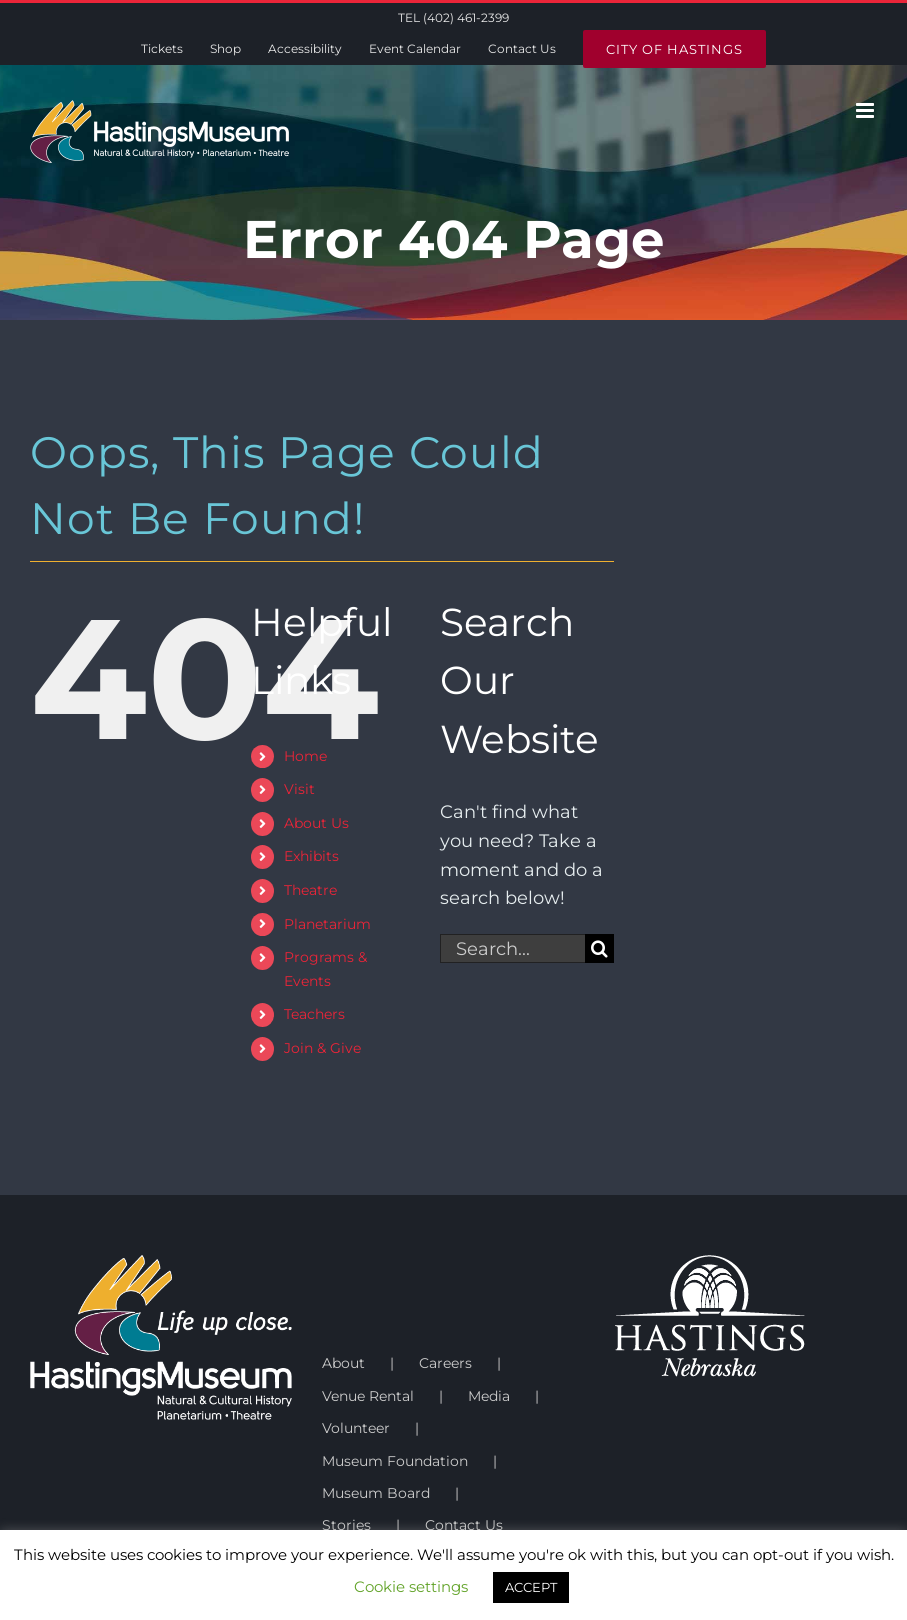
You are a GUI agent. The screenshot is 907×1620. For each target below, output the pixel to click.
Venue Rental (368, 1396)
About (343, 1363)
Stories (346, 1525)
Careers (445, 1363)
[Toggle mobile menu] (866, 110)
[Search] (599, 948)
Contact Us (464, 1525)
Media (489, 1396)
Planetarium (327, 924)
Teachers (314, 1014)
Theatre (310, 890)
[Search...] (513, 948)
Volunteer (356, 1428)
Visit (299, 789)
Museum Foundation (395, 1461)
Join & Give (322, 1048)
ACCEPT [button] (531, 1587)
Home (305, 756)
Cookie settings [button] (411, 1586)
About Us (316, 823)
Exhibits (311, 856)
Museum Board (376, 1493)
